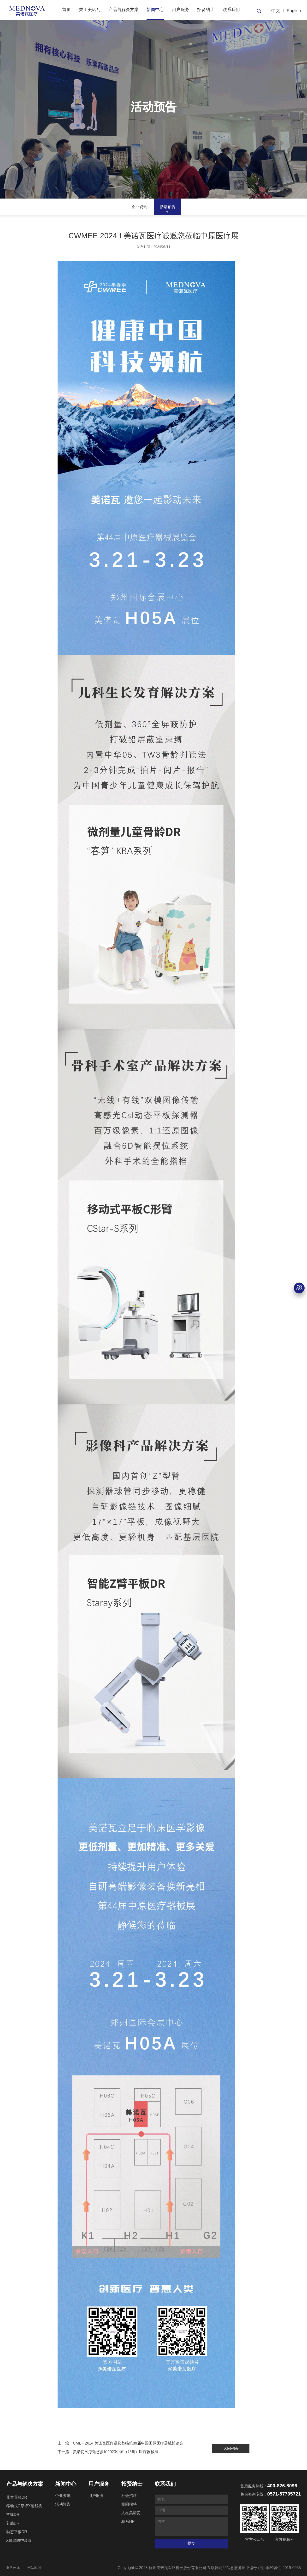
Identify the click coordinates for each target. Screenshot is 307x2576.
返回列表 (231, 2448)
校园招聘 (129, 2504)
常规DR (12, 2515)
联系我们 (231, 9)
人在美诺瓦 (131, 2513)
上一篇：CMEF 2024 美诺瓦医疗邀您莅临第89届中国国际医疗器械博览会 (120, 2443)
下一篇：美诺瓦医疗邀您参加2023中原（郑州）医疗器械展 (108, 2452)
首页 (66, 9)
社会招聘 (129, 2496)
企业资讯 (139, 207)
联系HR (128, 2521)
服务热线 (13, 2568)
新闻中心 (155, 9)
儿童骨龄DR (16, 2497)
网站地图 (34, 2568)
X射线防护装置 (19, 2540)
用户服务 (180, 9)
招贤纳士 (205, 9)
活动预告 (167, 207)
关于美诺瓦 (89, 9)
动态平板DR (16, 2532)
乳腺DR (12, 2523)
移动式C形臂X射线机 (24, 2506)
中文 (275, 10)
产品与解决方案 (123, 9)
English (294, 10)
